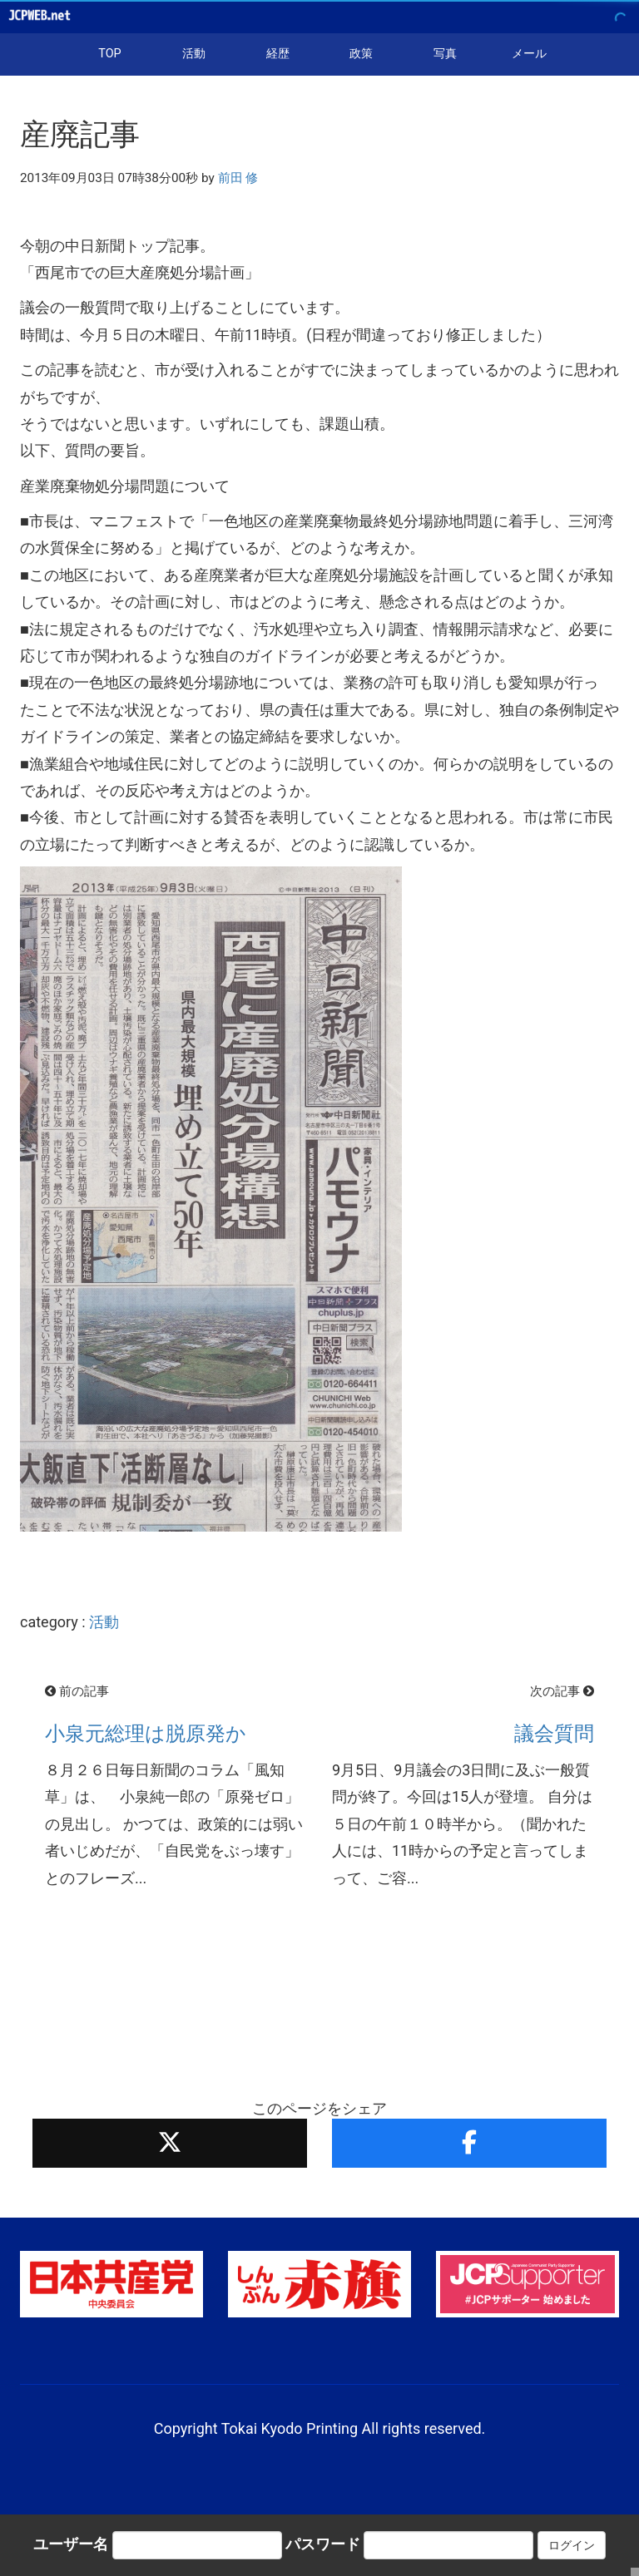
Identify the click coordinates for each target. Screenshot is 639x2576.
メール (529, 54)
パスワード (322, 2544)
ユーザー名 (70, 2544)
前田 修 (238, 177)
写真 (445, 54)
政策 (361, 54)
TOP (109, 54)
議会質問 (554, 1733)
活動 (194, 54)
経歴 (278, 54)
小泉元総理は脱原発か (145, 1733)
